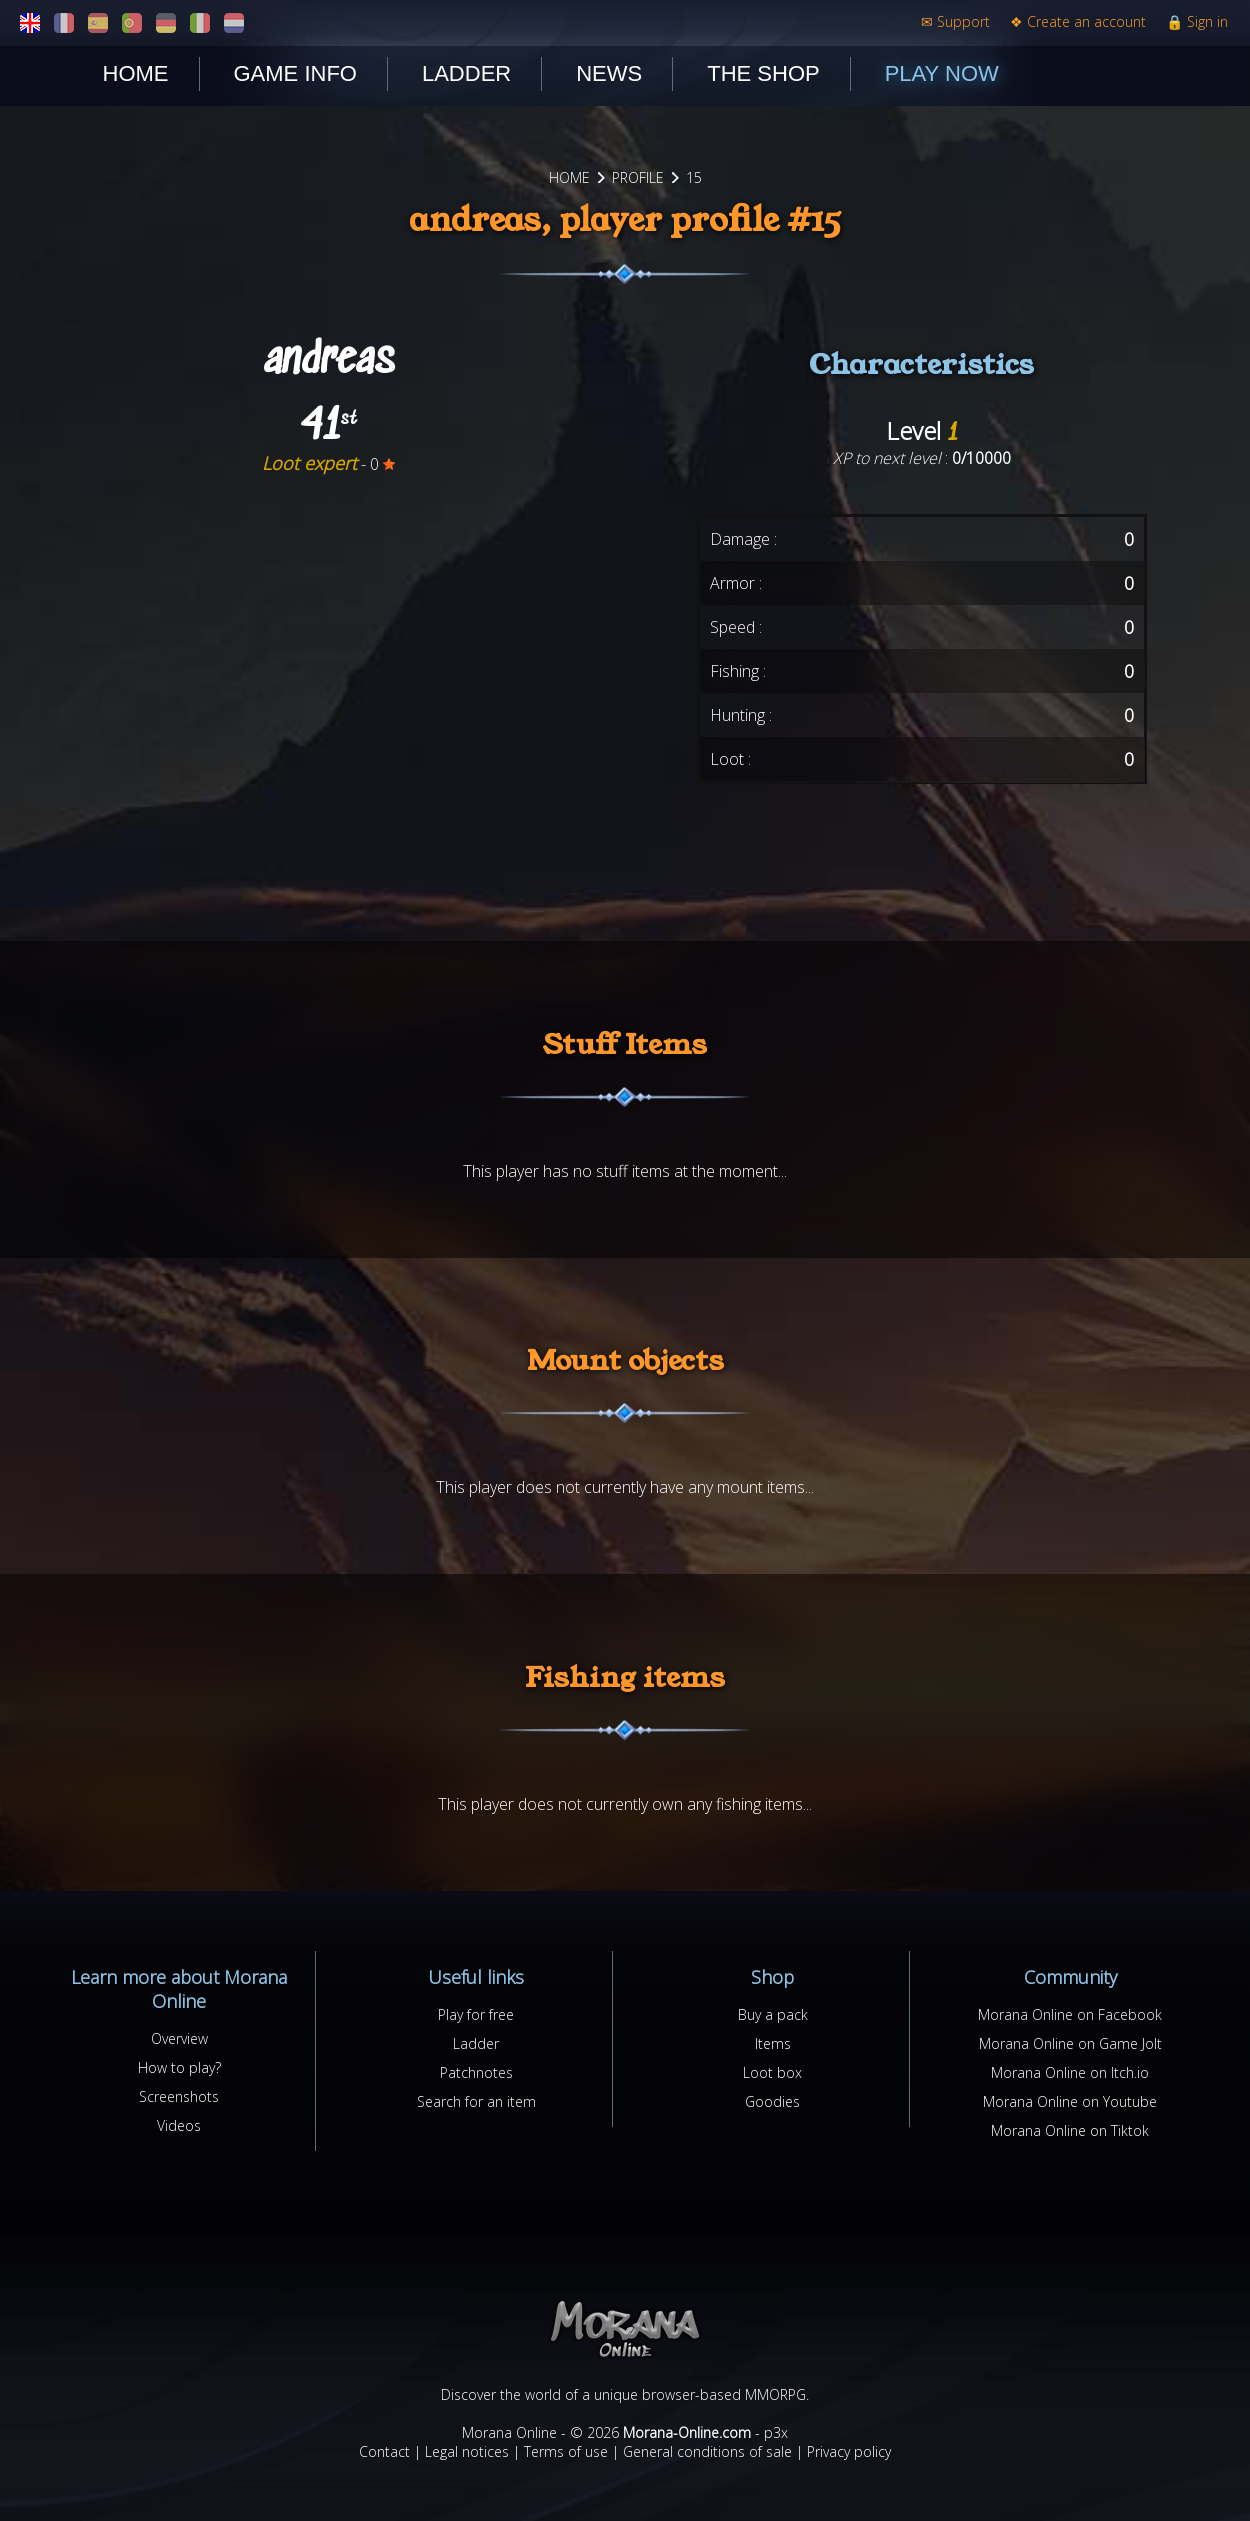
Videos (179, 2125)
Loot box (772, 2072)
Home (136, 73)
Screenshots (179, 2096)
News (609, 73)
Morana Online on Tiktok (1070, 2130)
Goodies (772, 2101)
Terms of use (566, 2451)
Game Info (295, 73)
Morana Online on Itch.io (1070, 2072)
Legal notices (467, 2451)
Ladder (466, 73)
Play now (942, 73)
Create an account (1078, 21)
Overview (179, 2038)
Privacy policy (849, 2451)
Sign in (1197, 21)
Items (773, 2043)
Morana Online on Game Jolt (1070, 2043)
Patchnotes (476, 2072)
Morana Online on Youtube (1070, 2101)
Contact (384, 2451)
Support (955, 21)
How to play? (179, 2067)
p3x (776, 2432)
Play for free (476, 2014)
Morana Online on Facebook (1070, 2014)
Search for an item (476, 2101)
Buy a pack (773, 2014)
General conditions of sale (707, 2451)
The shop (763, 73)
